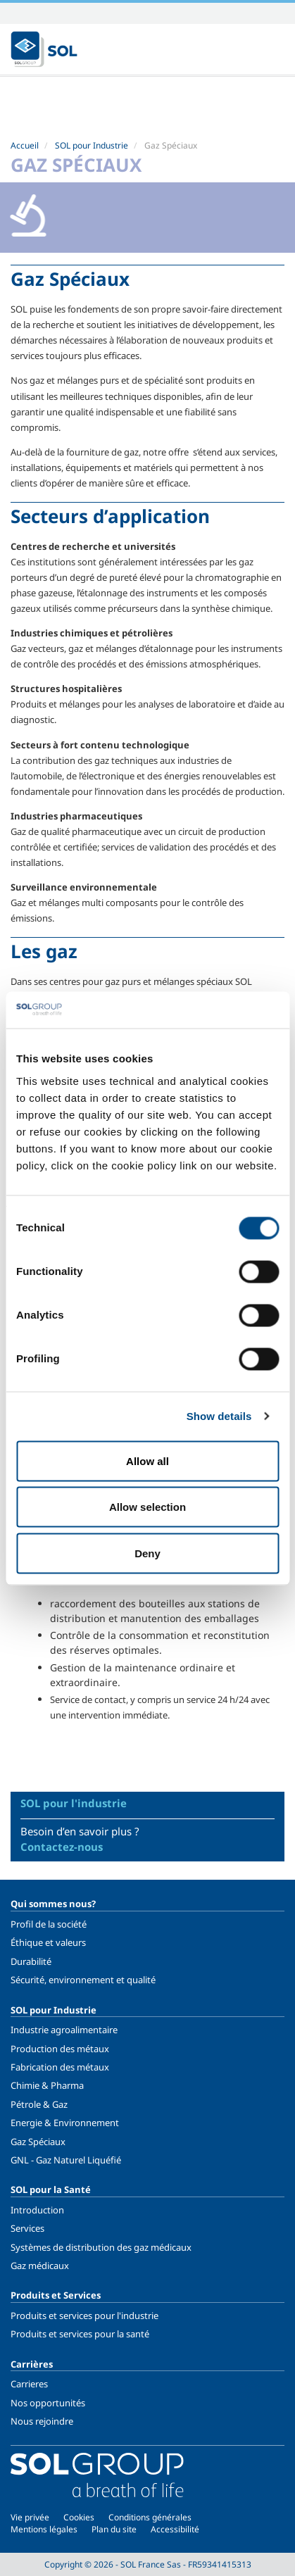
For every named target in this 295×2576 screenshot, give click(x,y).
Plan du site (114, 2529)
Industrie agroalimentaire (64, 2029)
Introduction (37, 2210)
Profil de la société (49, 1924)
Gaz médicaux (40, 2265)
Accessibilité (175, 2529)
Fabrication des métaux (60, 2067)
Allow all (147, 1460)
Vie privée (30, 2517)
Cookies (78, 2517)
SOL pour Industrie (91, 145)
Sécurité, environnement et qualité (83, 1979)
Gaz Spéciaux (38, 2141)
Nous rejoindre (42, 2421)
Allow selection (147, 1507)
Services (27, 2228)
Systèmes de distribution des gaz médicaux (101, 2247)
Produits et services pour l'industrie (84, 2315)
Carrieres (29, 2383)
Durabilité (31, 1961)
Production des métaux (60, 2048)
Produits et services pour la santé (80, 2333)
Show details (219, 1416)
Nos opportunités (48, 2402)
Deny (147, 1553)
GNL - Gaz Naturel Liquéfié (66, 2160)
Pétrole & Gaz (39, 2104)
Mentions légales (44, 2529)
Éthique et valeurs (48, 1942)
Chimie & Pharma (47, 2085)
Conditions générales (150, 2517)
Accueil (25, 145)
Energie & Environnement (65, 2122)
